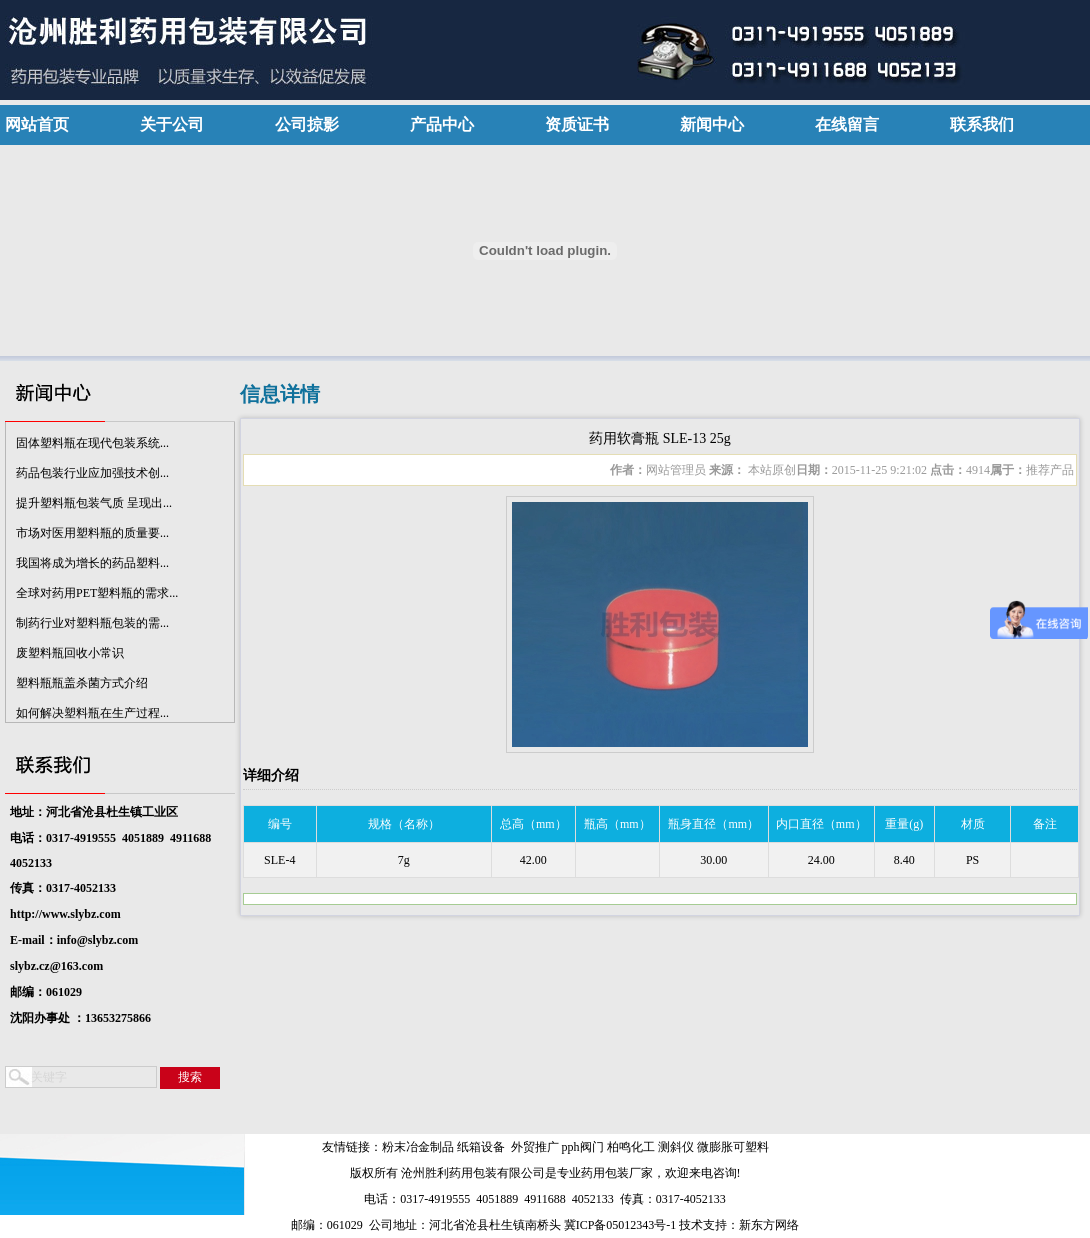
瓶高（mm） (617, 824)
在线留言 (847, 124)
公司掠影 (307, 124)
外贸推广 (535, 1147)
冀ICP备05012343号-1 (620, 1225)
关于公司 (172, 124)
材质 (973, 824)
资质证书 (577, 124)
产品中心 (442, 124)
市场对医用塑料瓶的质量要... (92, 536)
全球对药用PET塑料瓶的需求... (97, 596)
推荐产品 (1050, 470)
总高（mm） (533, 824)
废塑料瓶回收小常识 (70, 656)
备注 (1045, 824)
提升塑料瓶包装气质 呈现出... (94, 506)
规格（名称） (404, 824)
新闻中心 (712, 124)
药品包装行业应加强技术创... (92, 476)
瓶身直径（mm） (713, 824)
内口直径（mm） (821, 824)
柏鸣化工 (631, 1147)
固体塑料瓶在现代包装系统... (92, 446)
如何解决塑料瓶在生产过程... (92, 716)
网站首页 (37, 124)
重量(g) (904, 824)
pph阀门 (583, 1147)
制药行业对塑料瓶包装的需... (92, 626)
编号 (280, 824)
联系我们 (982, 124)
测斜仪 (676, 1147)
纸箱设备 (481, 1147)
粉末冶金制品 (418, 1147)
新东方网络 (769, 1225)
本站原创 (770, 470)
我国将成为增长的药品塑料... (92, 566)
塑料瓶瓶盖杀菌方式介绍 (82, 686)
